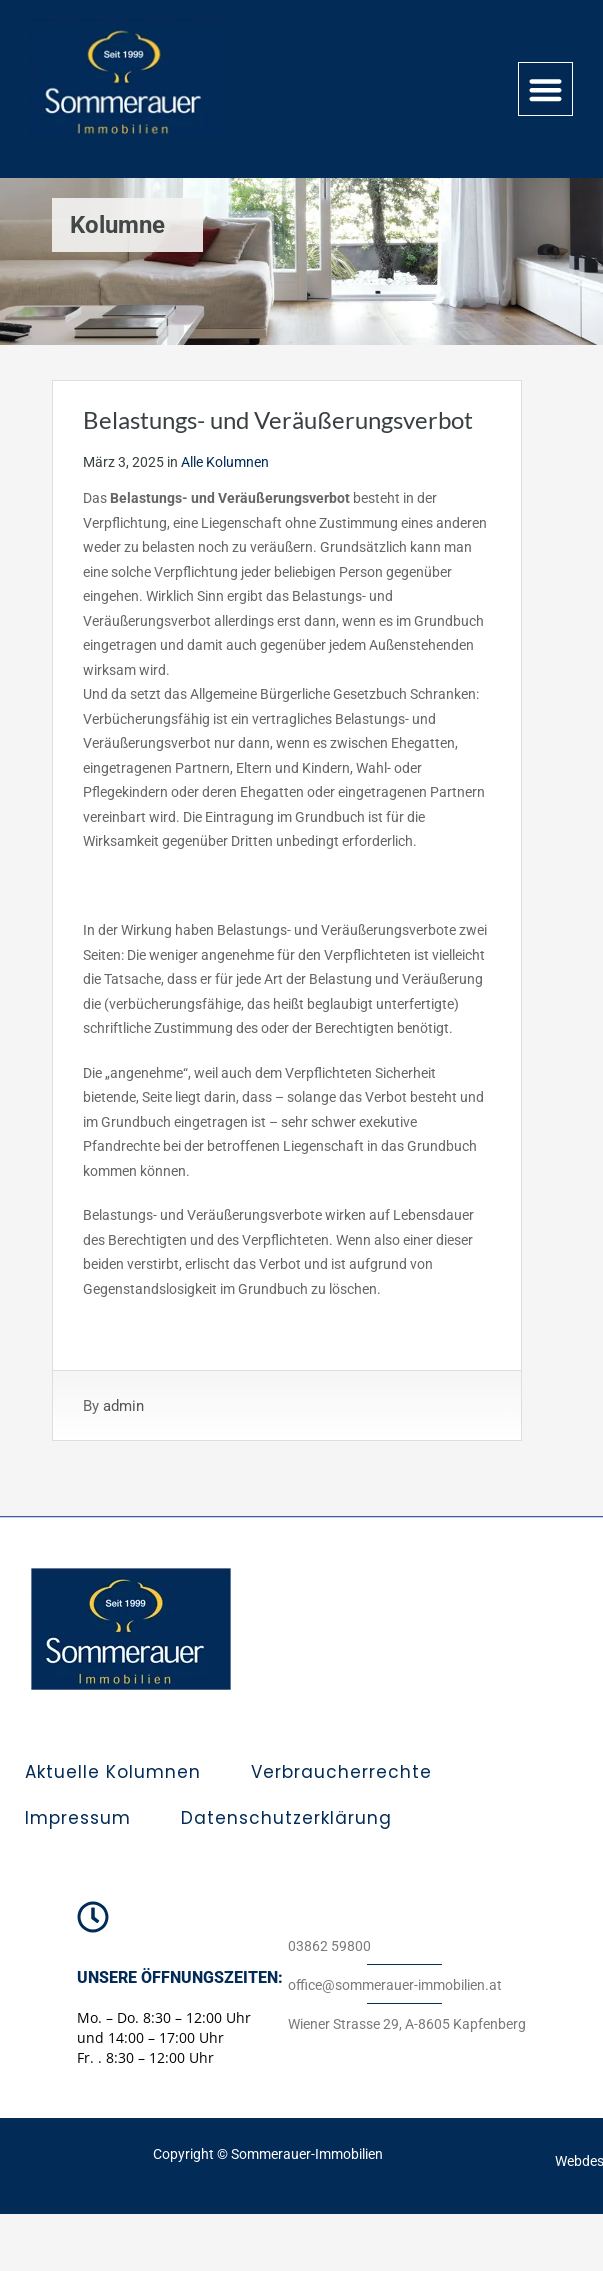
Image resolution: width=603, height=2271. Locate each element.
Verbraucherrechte (341, 1772)
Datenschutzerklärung (286, 1818)
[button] (545, 89)
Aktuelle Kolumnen (113, 1772)
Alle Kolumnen (225, 462)
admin (123, 1406)
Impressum (78, 1818)
